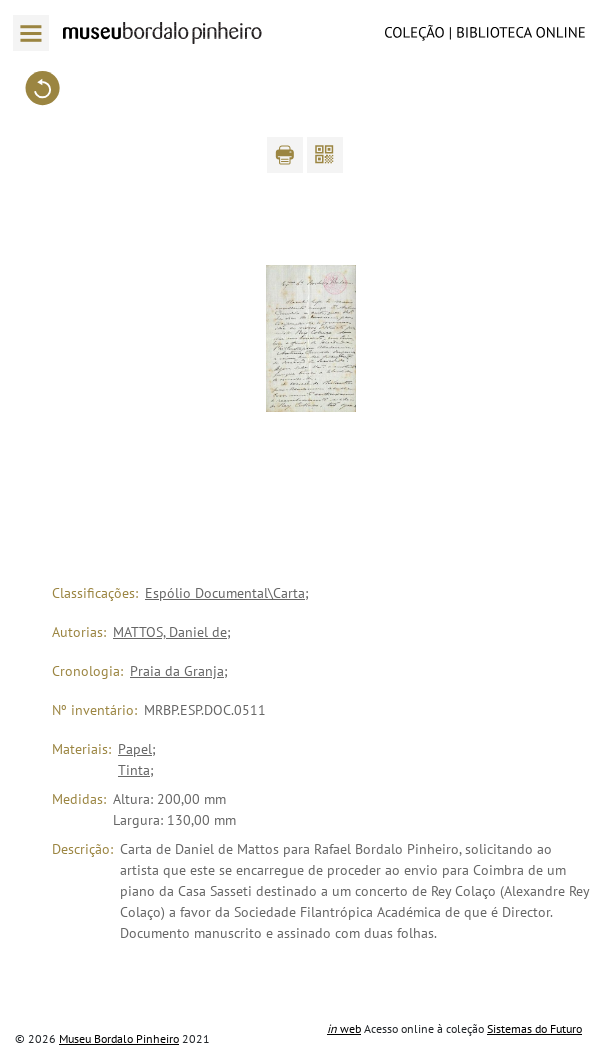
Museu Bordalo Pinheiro (119, 1038)
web (344, 1028)
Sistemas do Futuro (534, 1028)
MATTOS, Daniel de (170, 632)
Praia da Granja (177, 671)
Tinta (134, 770)
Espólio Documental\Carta (225, 593)
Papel (135, 749)
